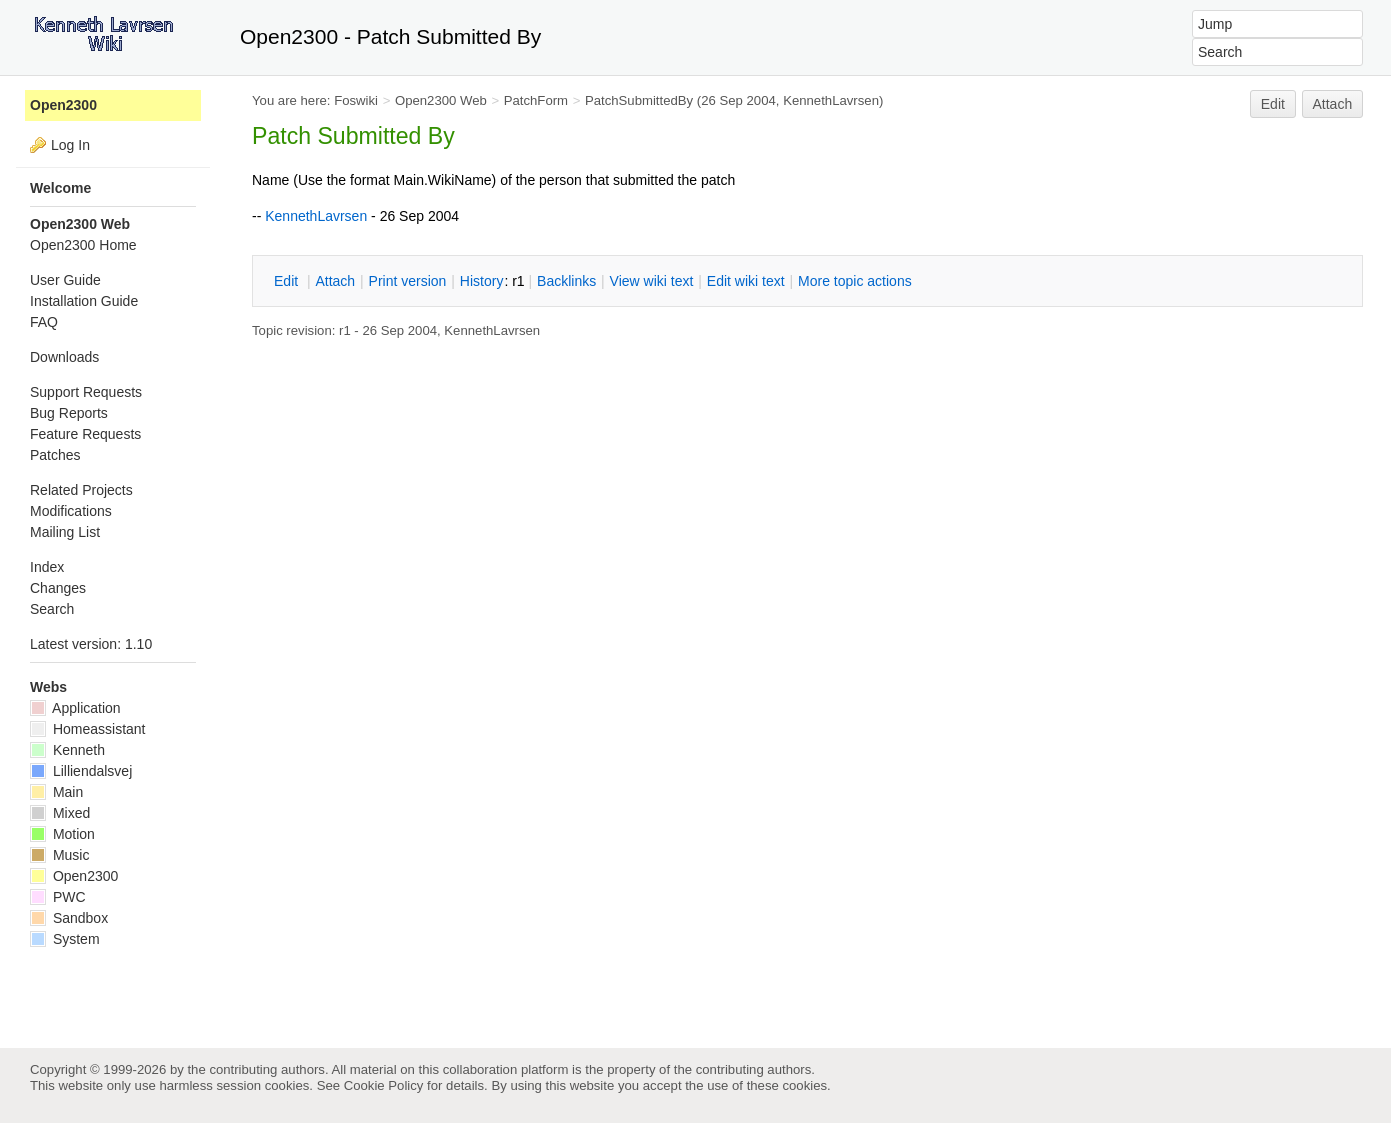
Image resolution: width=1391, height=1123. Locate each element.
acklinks (566, 281)
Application (75, 708)
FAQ (44, 322)
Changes (58, 588)
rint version (408, 281)
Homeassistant (87, 729)
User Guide (65, 280)
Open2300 (63, 105)
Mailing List (65, 532)
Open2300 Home (83, 245)
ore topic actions (855, 281)
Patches (55, 455)
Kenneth (67, 750)
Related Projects (81, 490)
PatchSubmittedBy (639, 100)
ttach (335, 281)
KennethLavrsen (831, 100)
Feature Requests (85, 434)
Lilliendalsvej (81, 771)
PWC (58, 897)
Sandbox (69, 918)
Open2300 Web (441, 100)
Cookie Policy (384, 1085)
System (65, 939)
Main (56, 792)
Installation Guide (84, 301)
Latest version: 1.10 (91, 644)
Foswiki (356, 100)
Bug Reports (69, 413)
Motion (62, 834)
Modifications (71, 511)
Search (52, 609)
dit (288, 281)
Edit (1273, 104)
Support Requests (86, 392)
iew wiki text (652, 281)
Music (59, 855)
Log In (70, 145)
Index (47, 567)
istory (482, 281)
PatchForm (536, 100)
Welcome (60, 188)
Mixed (60, 813)
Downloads (64, 357)
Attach (1333, 104)
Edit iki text (746, 281)
